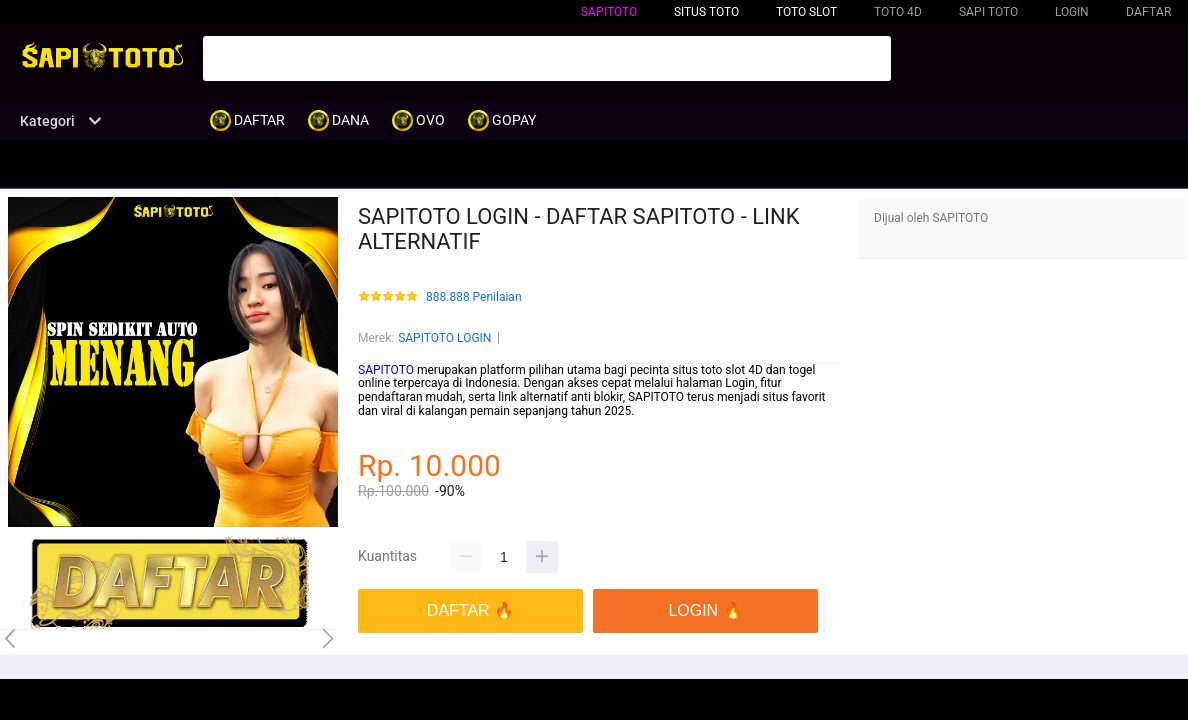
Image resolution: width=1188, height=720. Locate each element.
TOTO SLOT (806, 12)
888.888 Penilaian (474, 297)
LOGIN (1072, 12)
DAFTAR (1148, 12)
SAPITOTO (609, 12)
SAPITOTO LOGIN (444, 338)
